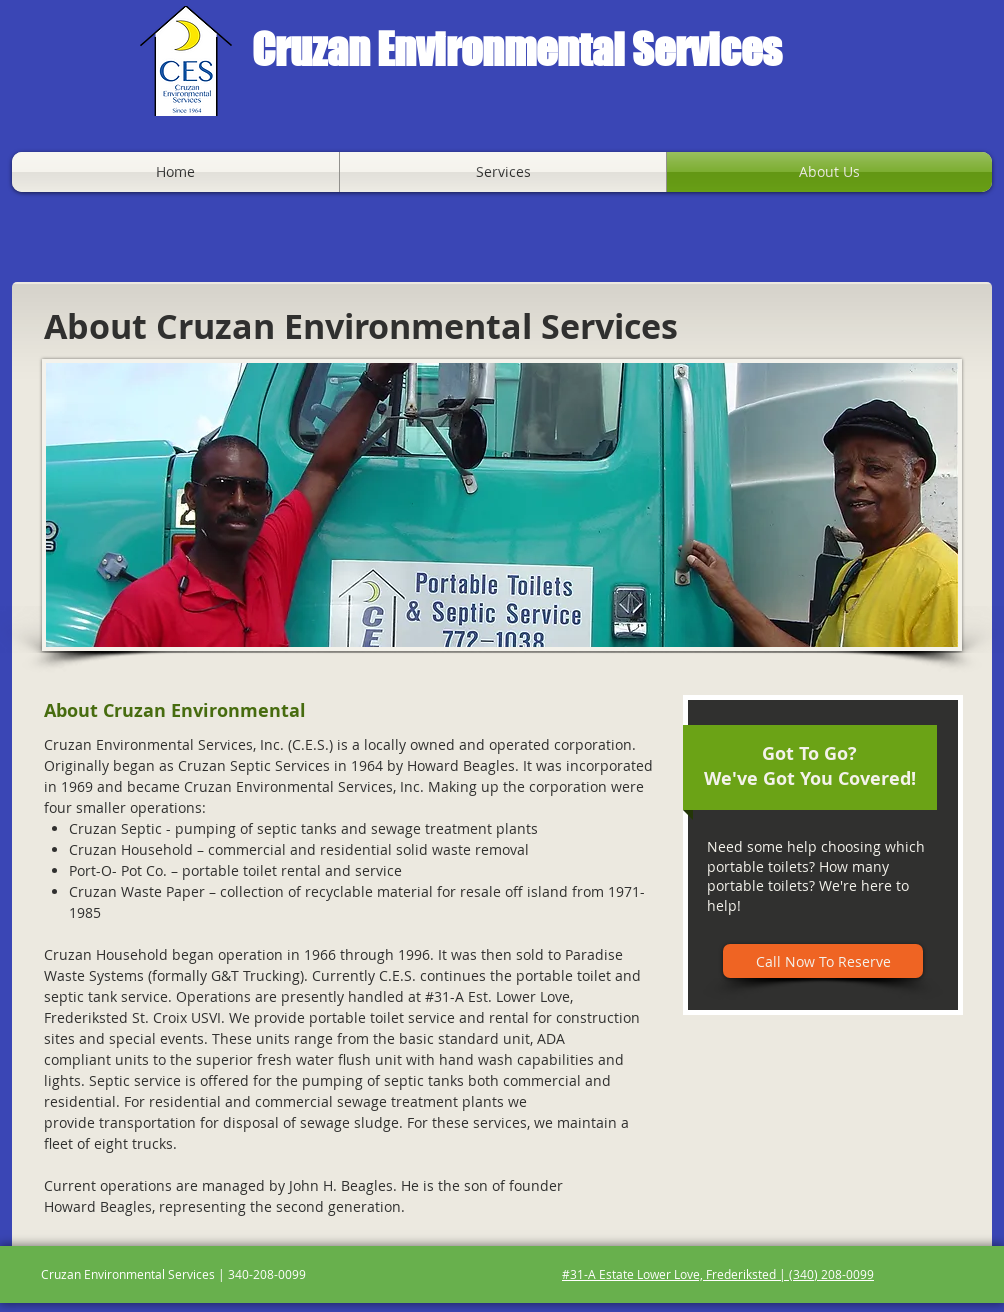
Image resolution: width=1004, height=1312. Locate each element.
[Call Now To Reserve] (823, 961)
